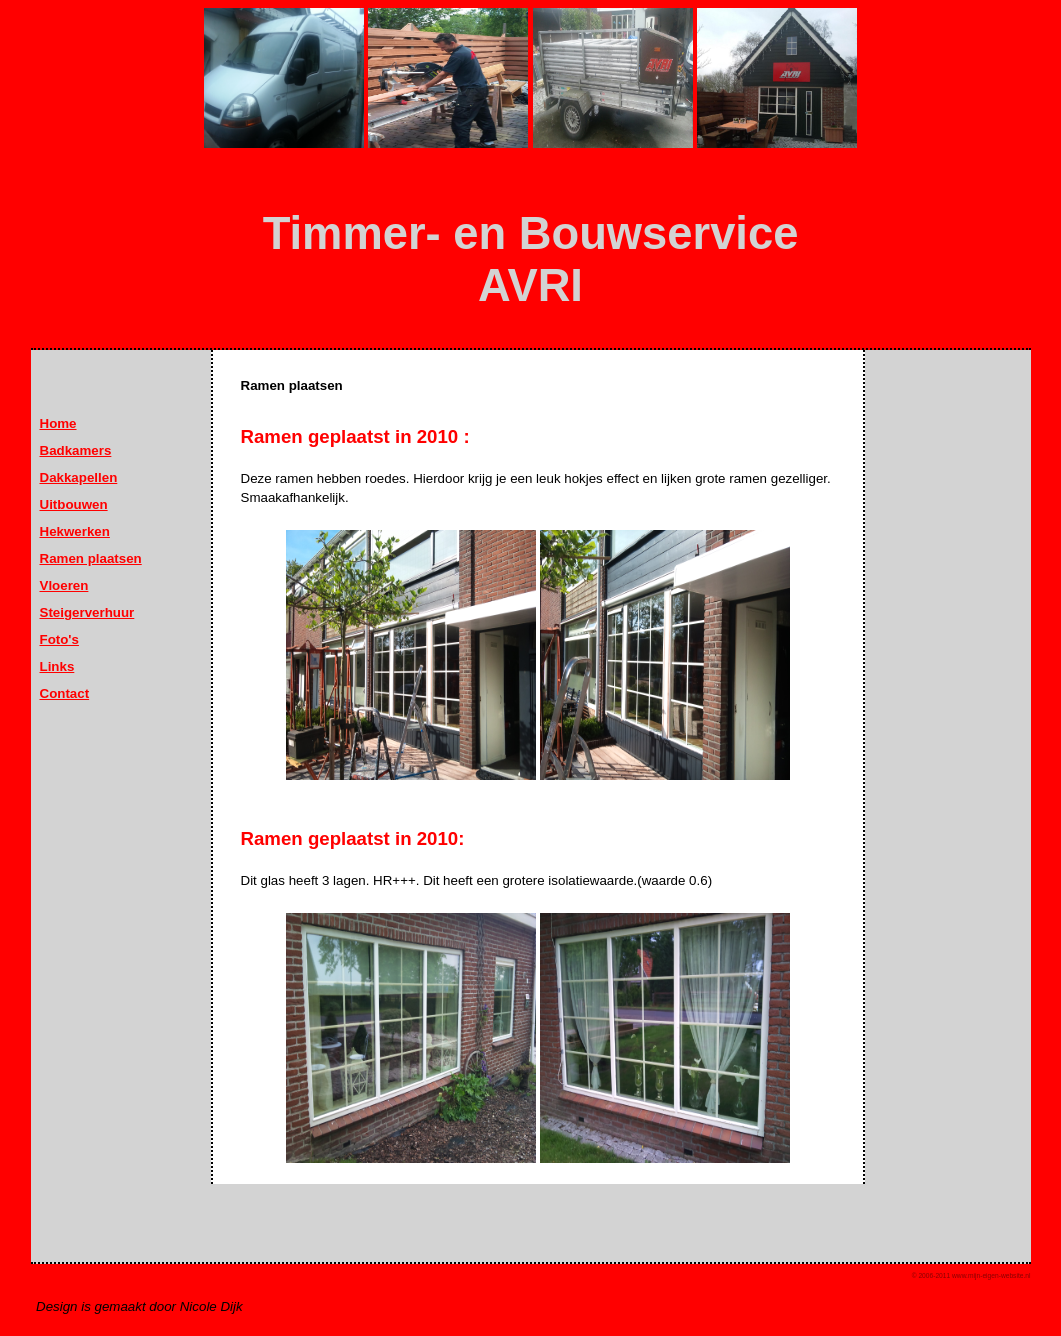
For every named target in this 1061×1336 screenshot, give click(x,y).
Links (57, 666)
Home (58, 423)
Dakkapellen (79, 477)
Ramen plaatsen (91, 558)
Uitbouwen (74, 504)
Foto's (59, 639)
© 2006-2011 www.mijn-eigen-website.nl (971, 1275)
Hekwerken (75, 531)
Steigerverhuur (87, 612)
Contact (65, 693)
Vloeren (64, 585)
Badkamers (76, 450)
